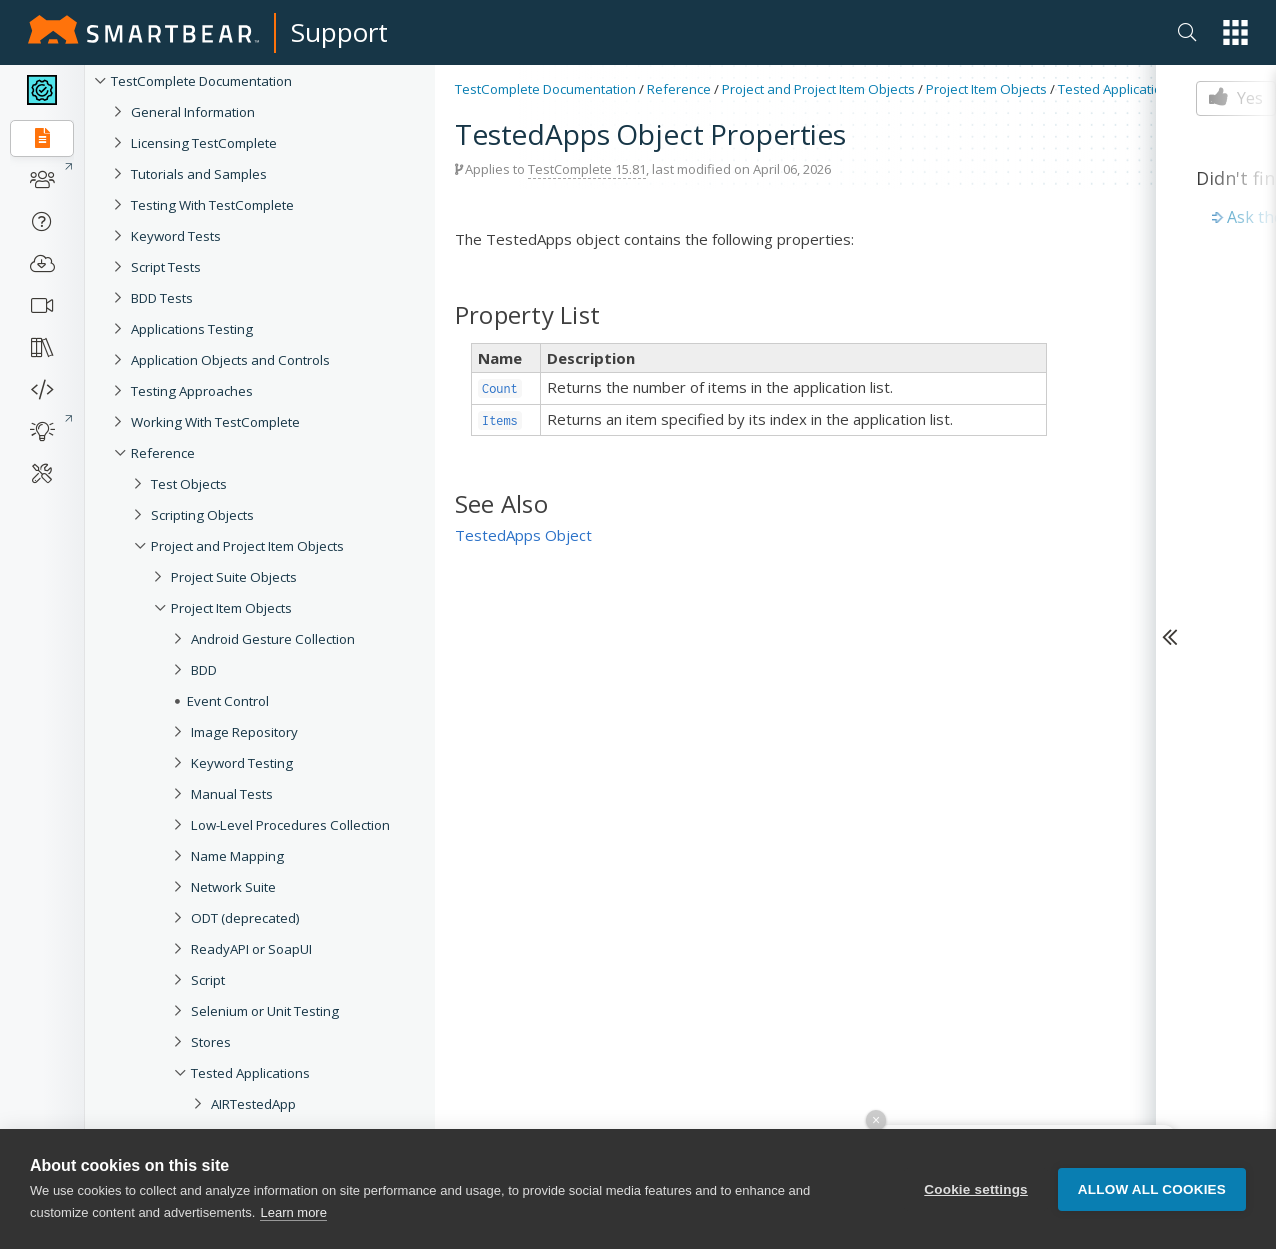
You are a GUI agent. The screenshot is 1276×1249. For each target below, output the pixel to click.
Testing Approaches (192, 391)
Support (339, 32)
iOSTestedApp (255, 1228)
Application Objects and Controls (230, 360)
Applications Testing (192, 329)
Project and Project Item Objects (247, 546)
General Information (193, 112)
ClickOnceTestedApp (274, 1197)
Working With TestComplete (215, 422)
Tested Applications (250, 1073)
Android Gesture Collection (273, 639)
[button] (1235, 32)
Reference (163, 453)
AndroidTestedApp (268, 1135)
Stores (211, 1042)
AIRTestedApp (253, 1104)
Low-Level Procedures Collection (290, 825)
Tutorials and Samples (199, 174)
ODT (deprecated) (245, 918)
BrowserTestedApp (269, 1166)
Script (208, 980)
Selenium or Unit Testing (265, 1011)
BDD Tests (162, 298)
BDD (204, 670)
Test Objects (189, 484)
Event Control (228, 701)
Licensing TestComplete (204, 143)
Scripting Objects (202, 515)
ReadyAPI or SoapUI (251, 949)
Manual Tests (232, 794)
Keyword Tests (176, 236)
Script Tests (166, 267)
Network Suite (233, 887)
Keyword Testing (242, 763)
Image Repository (244, 732)
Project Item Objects (231, 608)
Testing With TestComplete (212, 205)
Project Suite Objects (234, 577)
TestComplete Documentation (201, 81)
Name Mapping (237, 856)
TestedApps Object (523, 535)
